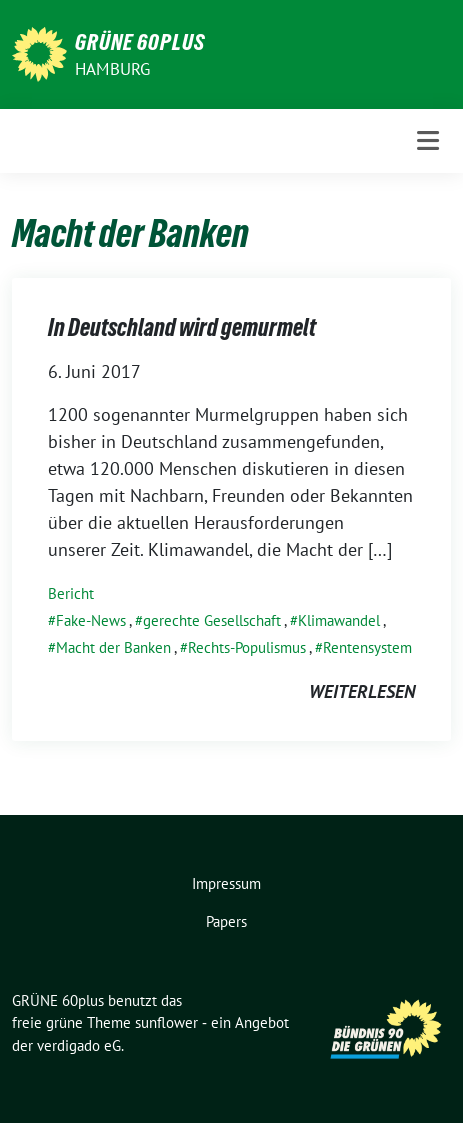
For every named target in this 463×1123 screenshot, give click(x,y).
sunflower (166, 1022)
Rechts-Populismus (247, 647)
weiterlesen (362, 691)
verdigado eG (79, 1045)
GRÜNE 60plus (140, 42)
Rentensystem (367, 647)
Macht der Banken (113, 647)
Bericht (71, 593)
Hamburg (112, 69)
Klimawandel (339, 620)
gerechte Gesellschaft (212, 620)
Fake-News (91, 620)
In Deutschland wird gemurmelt (182, 327)
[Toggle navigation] (428, 140)
